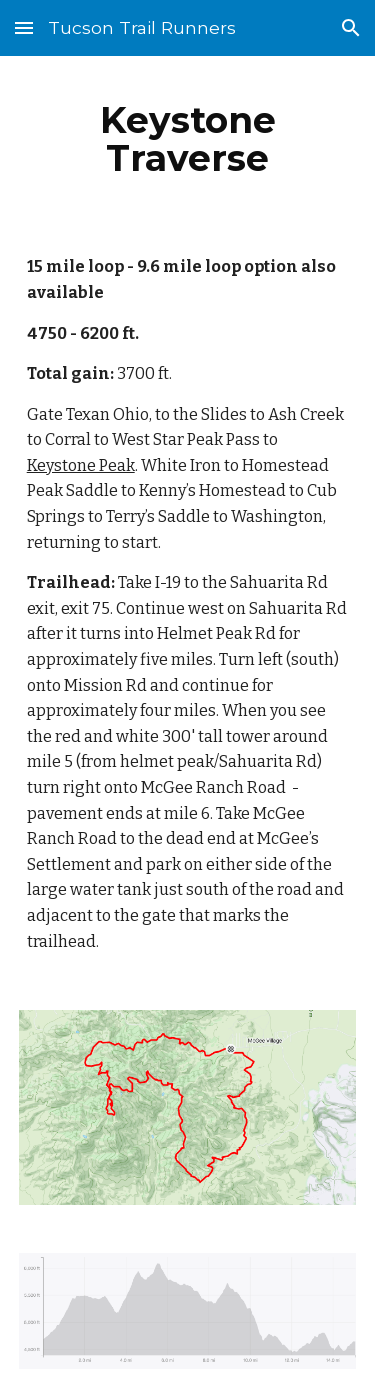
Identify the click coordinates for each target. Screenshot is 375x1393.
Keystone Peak (81, 465)
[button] (24, 27)
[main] (188, 139)
